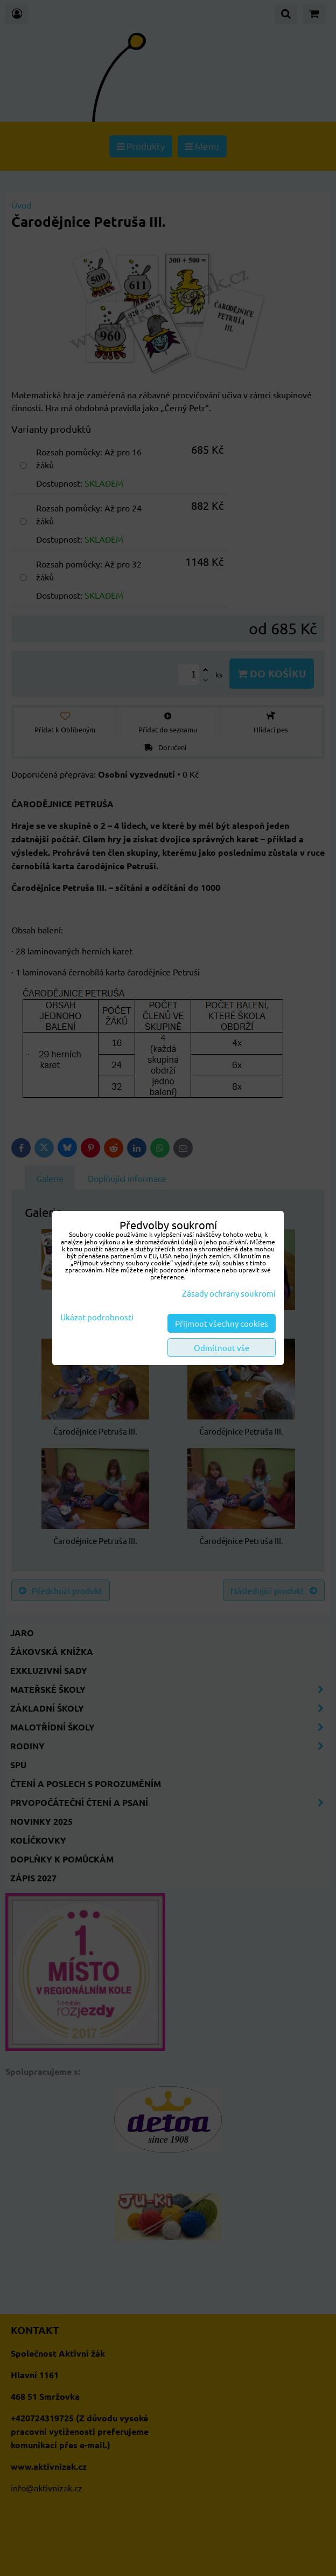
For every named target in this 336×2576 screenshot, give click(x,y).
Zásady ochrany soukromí (229, 1293)
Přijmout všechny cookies (221, 1323)
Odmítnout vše (221, 1347)
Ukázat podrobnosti (97, 1317)
